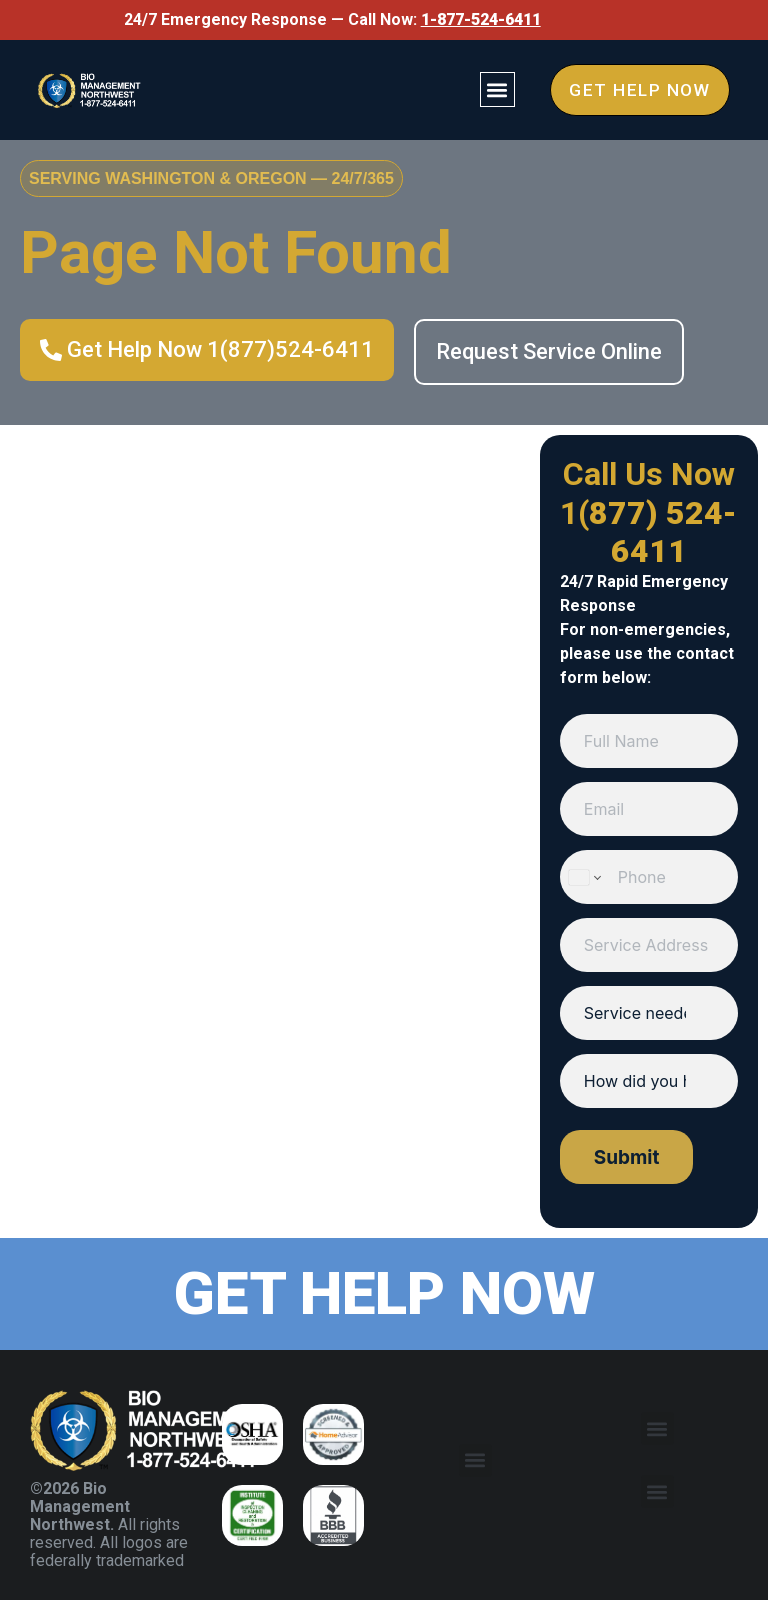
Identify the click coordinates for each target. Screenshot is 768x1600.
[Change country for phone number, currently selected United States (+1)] (583, 877)
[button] (490, 89)
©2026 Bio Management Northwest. (80, 1506)
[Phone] (649, 877)
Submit (627, 1157)
